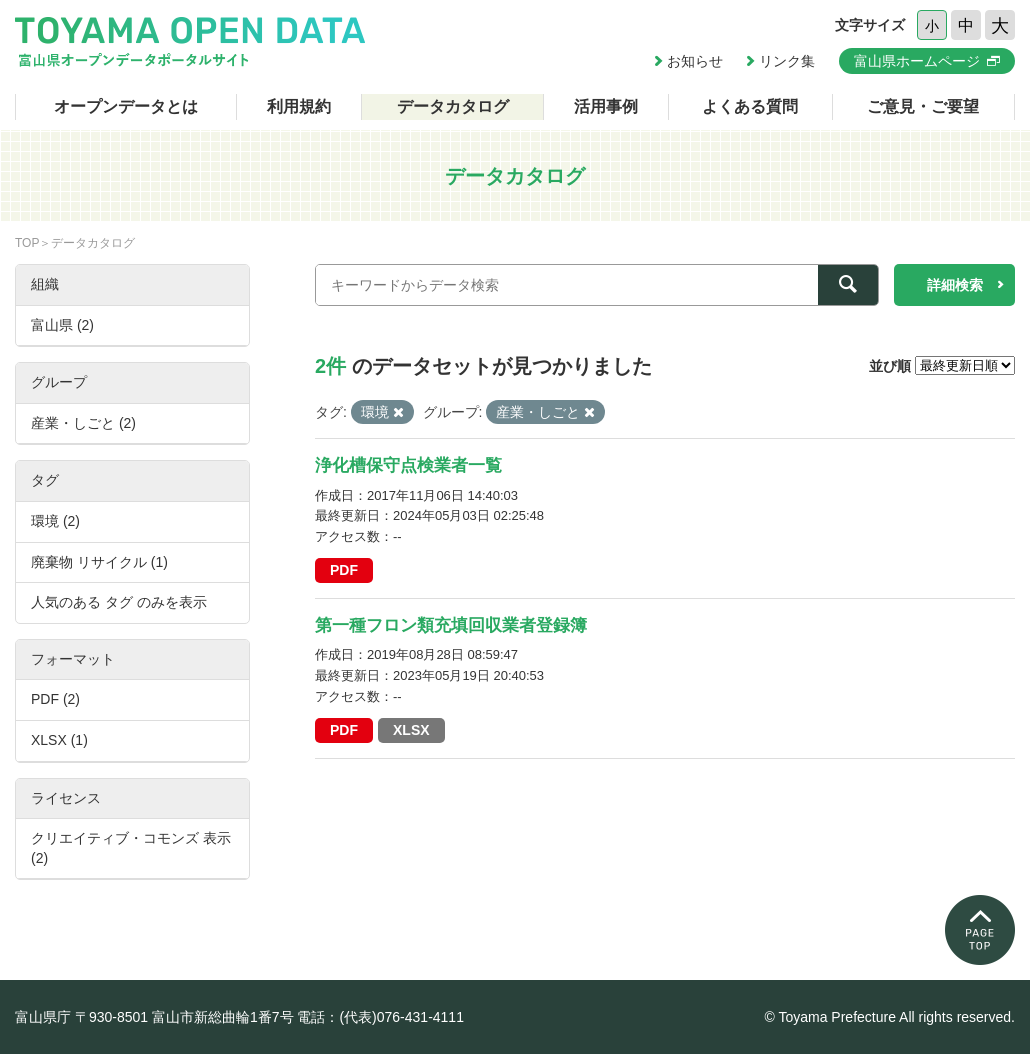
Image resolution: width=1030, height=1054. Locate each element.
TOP (27, 243)
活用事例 (606, 106)
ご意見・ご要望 (923, 106)
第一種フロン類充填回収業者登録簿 (451, 625)
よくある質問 (750, 106)
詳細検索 (955, 285)
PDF (344, 570)
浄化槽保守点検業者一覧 (408, 465)
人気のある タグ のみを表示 (119, 602)
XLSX (411, 730)
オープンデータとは (126, 106)
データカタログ (453, 106)
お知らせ (695, 61)
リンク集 (787, 61)
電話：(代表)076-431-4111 (380, 1017)
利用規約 (299, 106)
